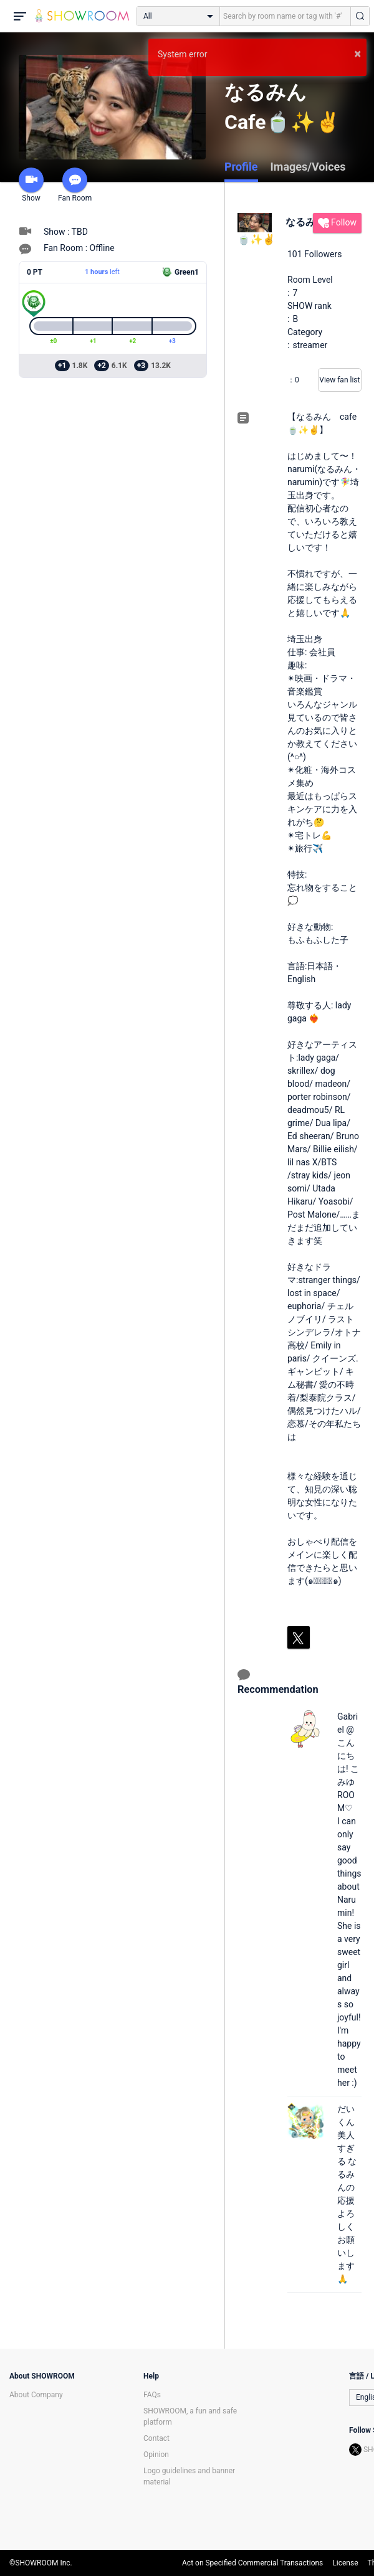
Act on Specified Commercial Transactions (252, 2563)
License (345, 2563)
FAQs (152, 2394)
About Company (36, 2394)
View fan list (339, 380)
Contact (156, 2438)
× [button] (357, 53)
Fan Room (75, 185)
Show (31, 185)
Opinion (156, 2454)
